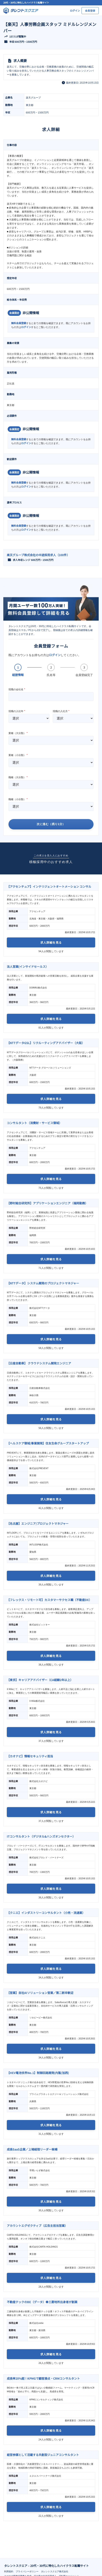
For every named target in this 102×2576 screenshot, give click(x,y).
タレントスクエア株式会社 (54, 2571)
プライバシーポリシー (27, 2571)
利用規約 (8, 2571)
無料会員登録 (18, 323)
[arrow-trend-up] (5, 36)
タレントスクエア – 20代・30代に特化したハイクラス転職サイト (46, 2566)
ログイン (26, 327)
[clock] (63, 82)
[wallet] (5, 41)
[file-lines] (10, 61)
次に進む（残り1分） (51, 824)
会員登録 (90, 10)
